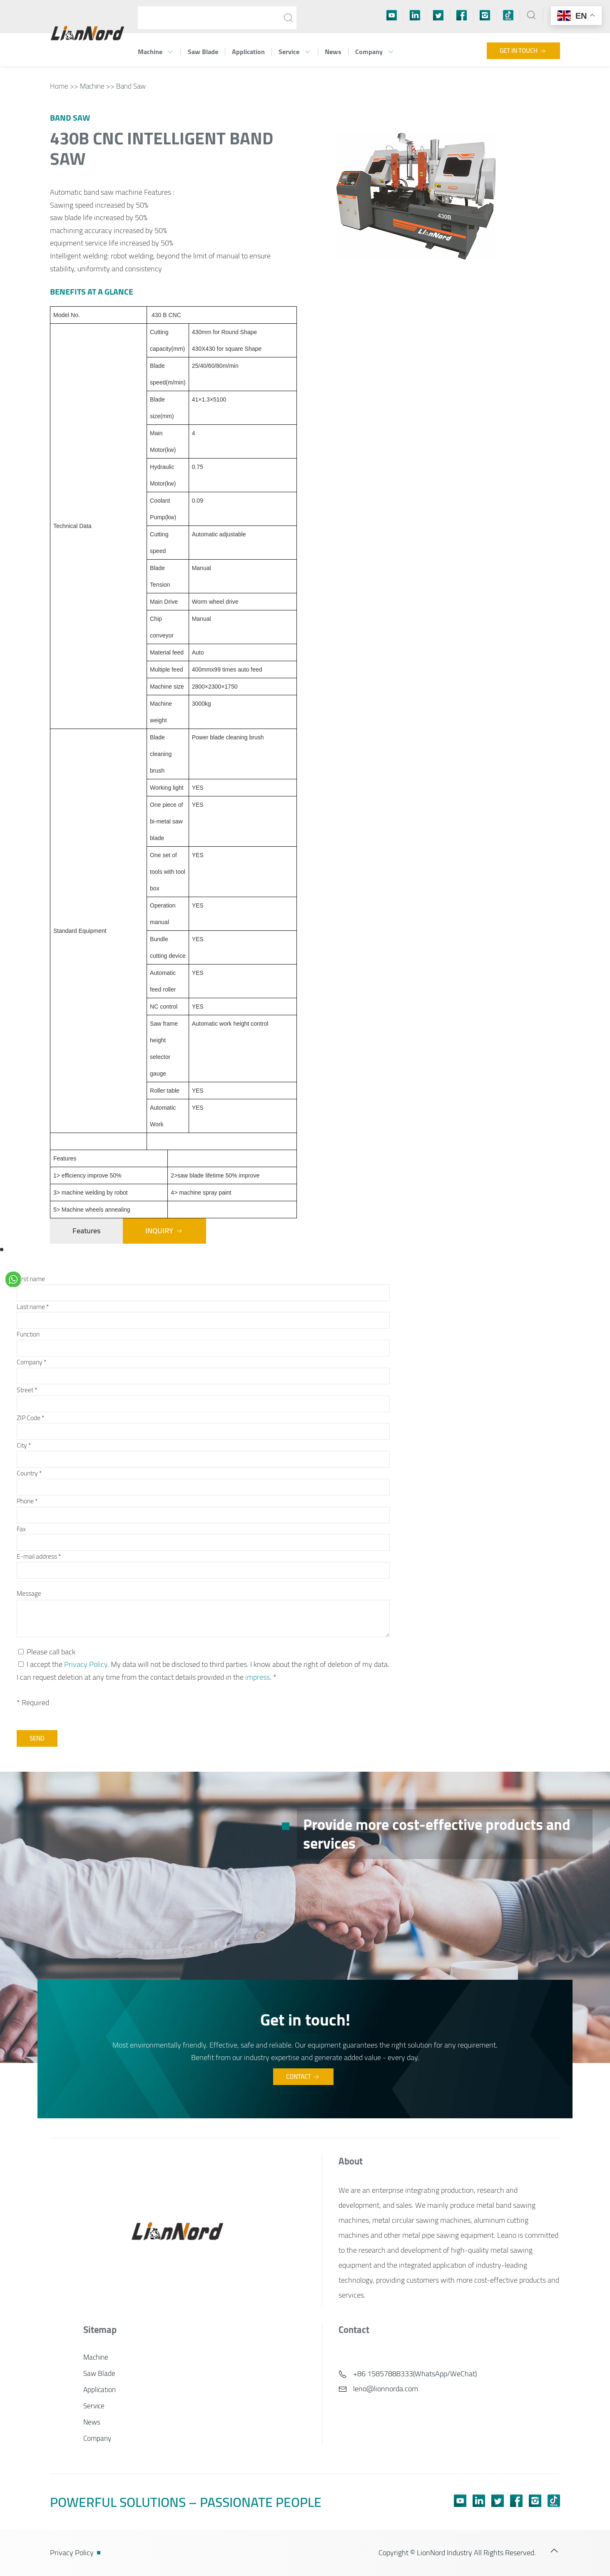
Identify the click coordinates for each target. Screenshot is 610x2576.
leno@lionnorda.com (378, 2388)
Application (248, 51)
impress (257, 1677)
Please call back (46, 1652)
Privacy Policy (85, 1664)
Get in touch (523, 51)
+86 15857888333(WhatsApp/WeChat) (408, 2373)
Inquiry (164, 1230)
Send (37, 1738)
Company (374, 51)
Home (59, 86)
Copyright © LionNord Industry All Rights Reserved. (457, 2552)
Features (86, 1230)
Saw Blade (203, 51)
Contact (303, 2076)
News (333, 51)
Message (29, 1593)
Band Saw (131, 86)
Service (295, 51)
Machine (156, 51)
